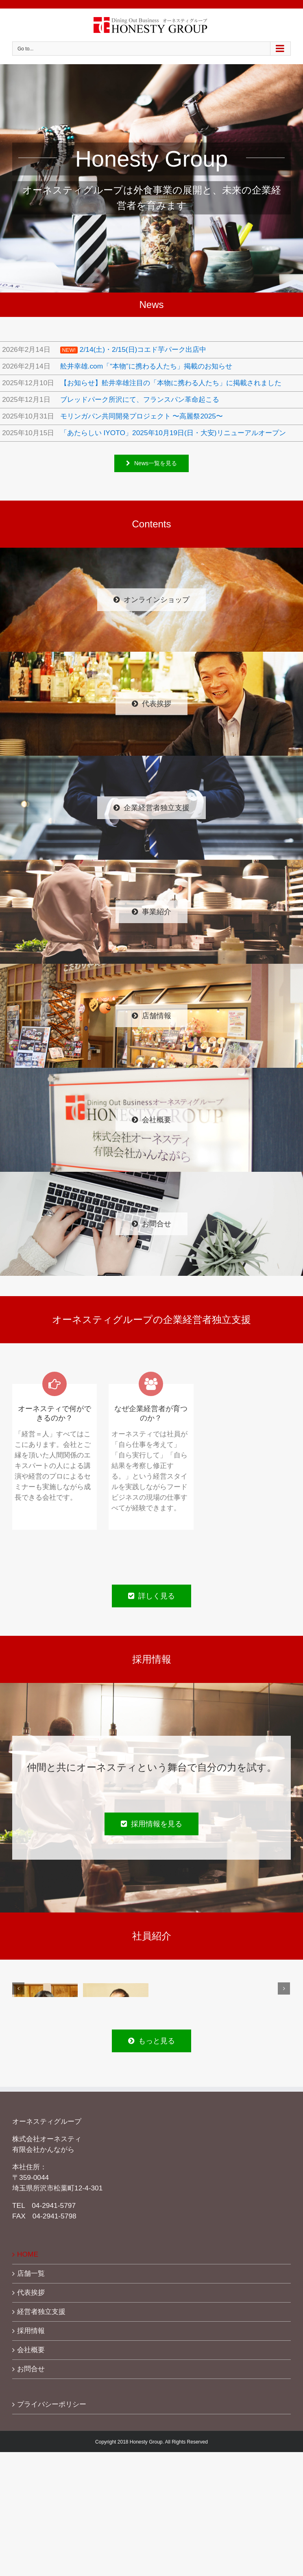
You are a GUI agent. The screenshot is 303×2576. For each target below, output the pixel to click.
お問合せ (31, 2369)
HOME (27, 2254)
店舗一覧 (31, 2273)
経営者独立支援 (41, 2311)
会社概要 (31, 2350)
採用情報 (31, 2331)
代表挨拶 (31, 2292)
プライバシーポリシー (51, 2404)
